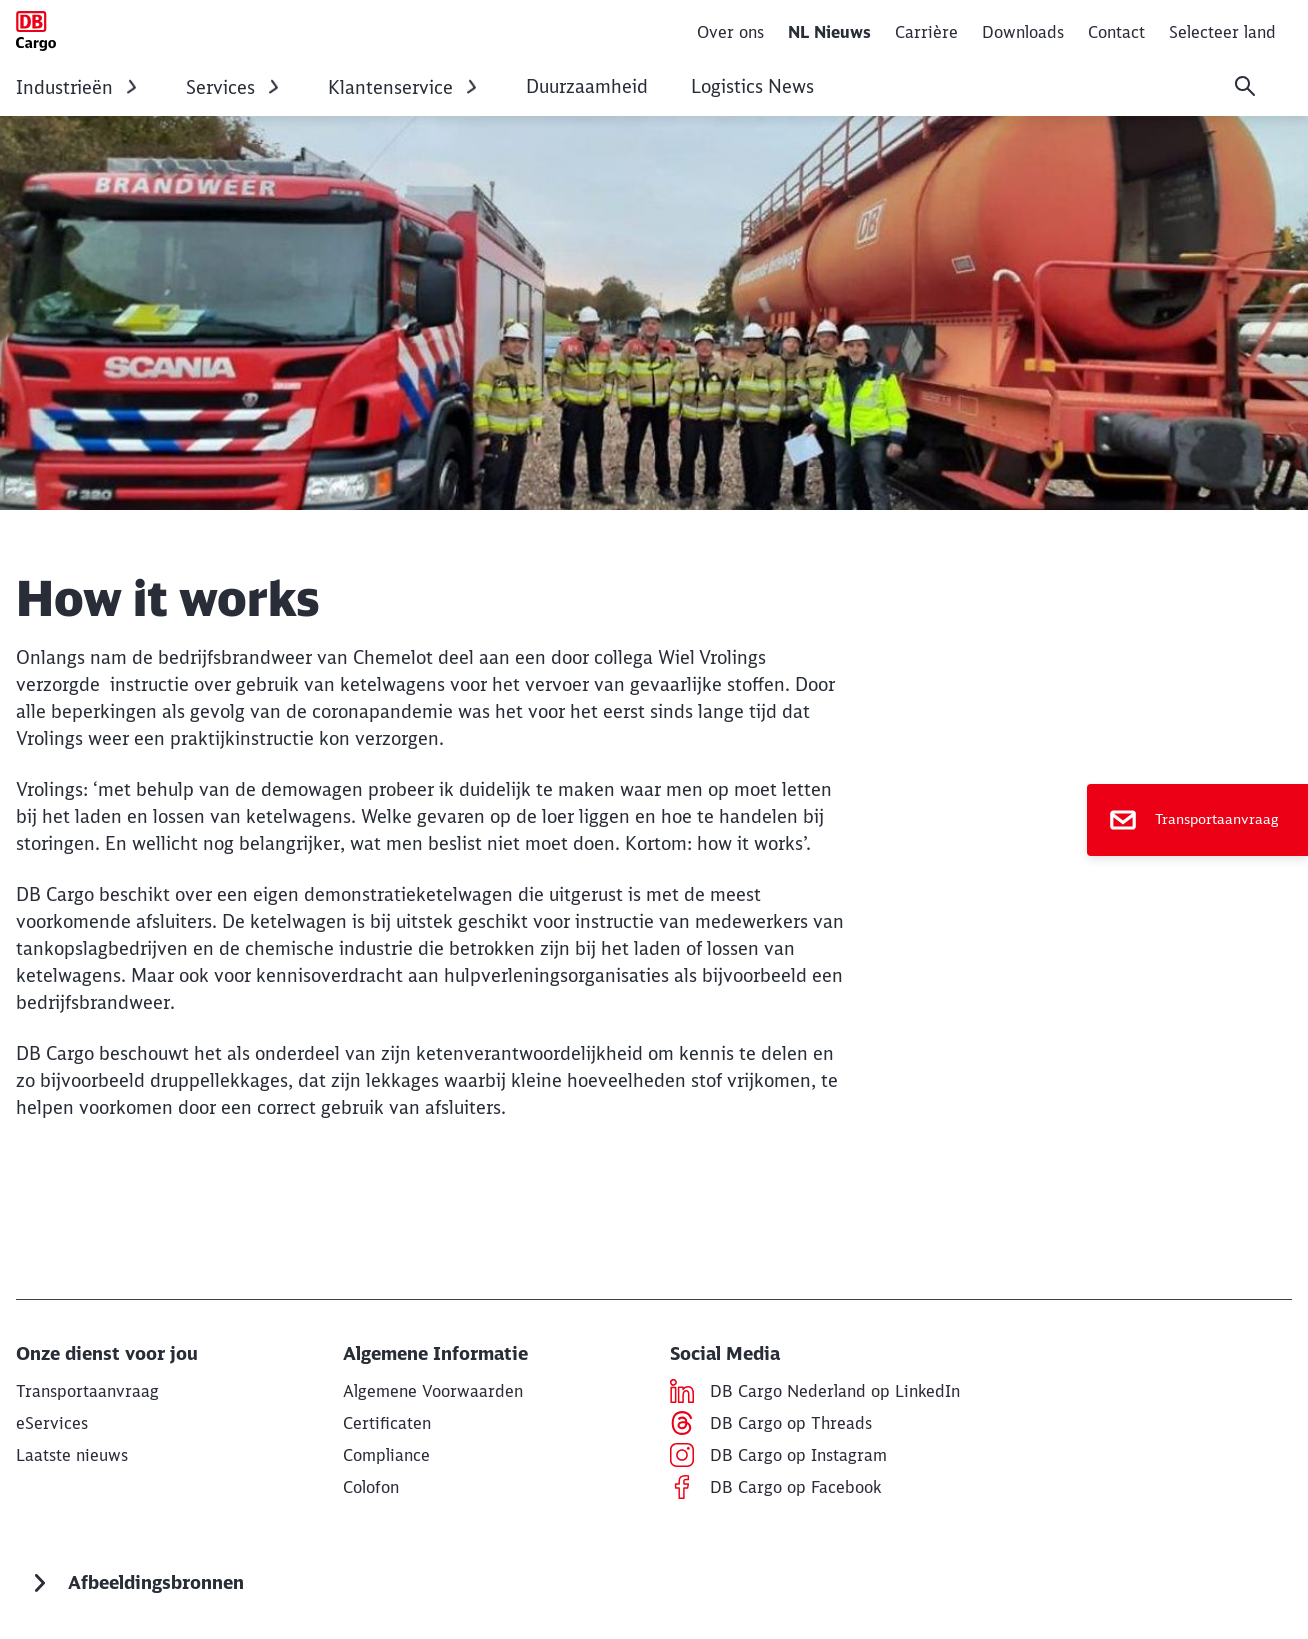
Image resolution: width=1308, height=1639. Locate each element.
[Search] (1245, 86)
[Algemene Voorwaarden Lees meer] (433, 1391)
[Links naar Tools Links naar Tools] (52, 1423)
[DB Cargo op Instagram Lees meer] (798, 1455)
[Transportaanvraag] (1197, 820)
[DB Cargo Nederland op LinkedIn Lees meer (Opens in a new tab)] (835, 1391)
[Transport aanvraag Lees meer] (87, 1391)
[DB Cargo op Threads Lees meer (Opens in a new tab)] (791, 1423)
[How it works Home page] (36, 31)
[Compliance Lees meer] (386, 1455)
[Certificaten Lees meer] (387, 1423)
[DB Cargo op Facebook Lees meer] (795, 1487)
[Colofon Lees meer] (371, 1487)
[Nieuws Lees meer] (72, 1455)
